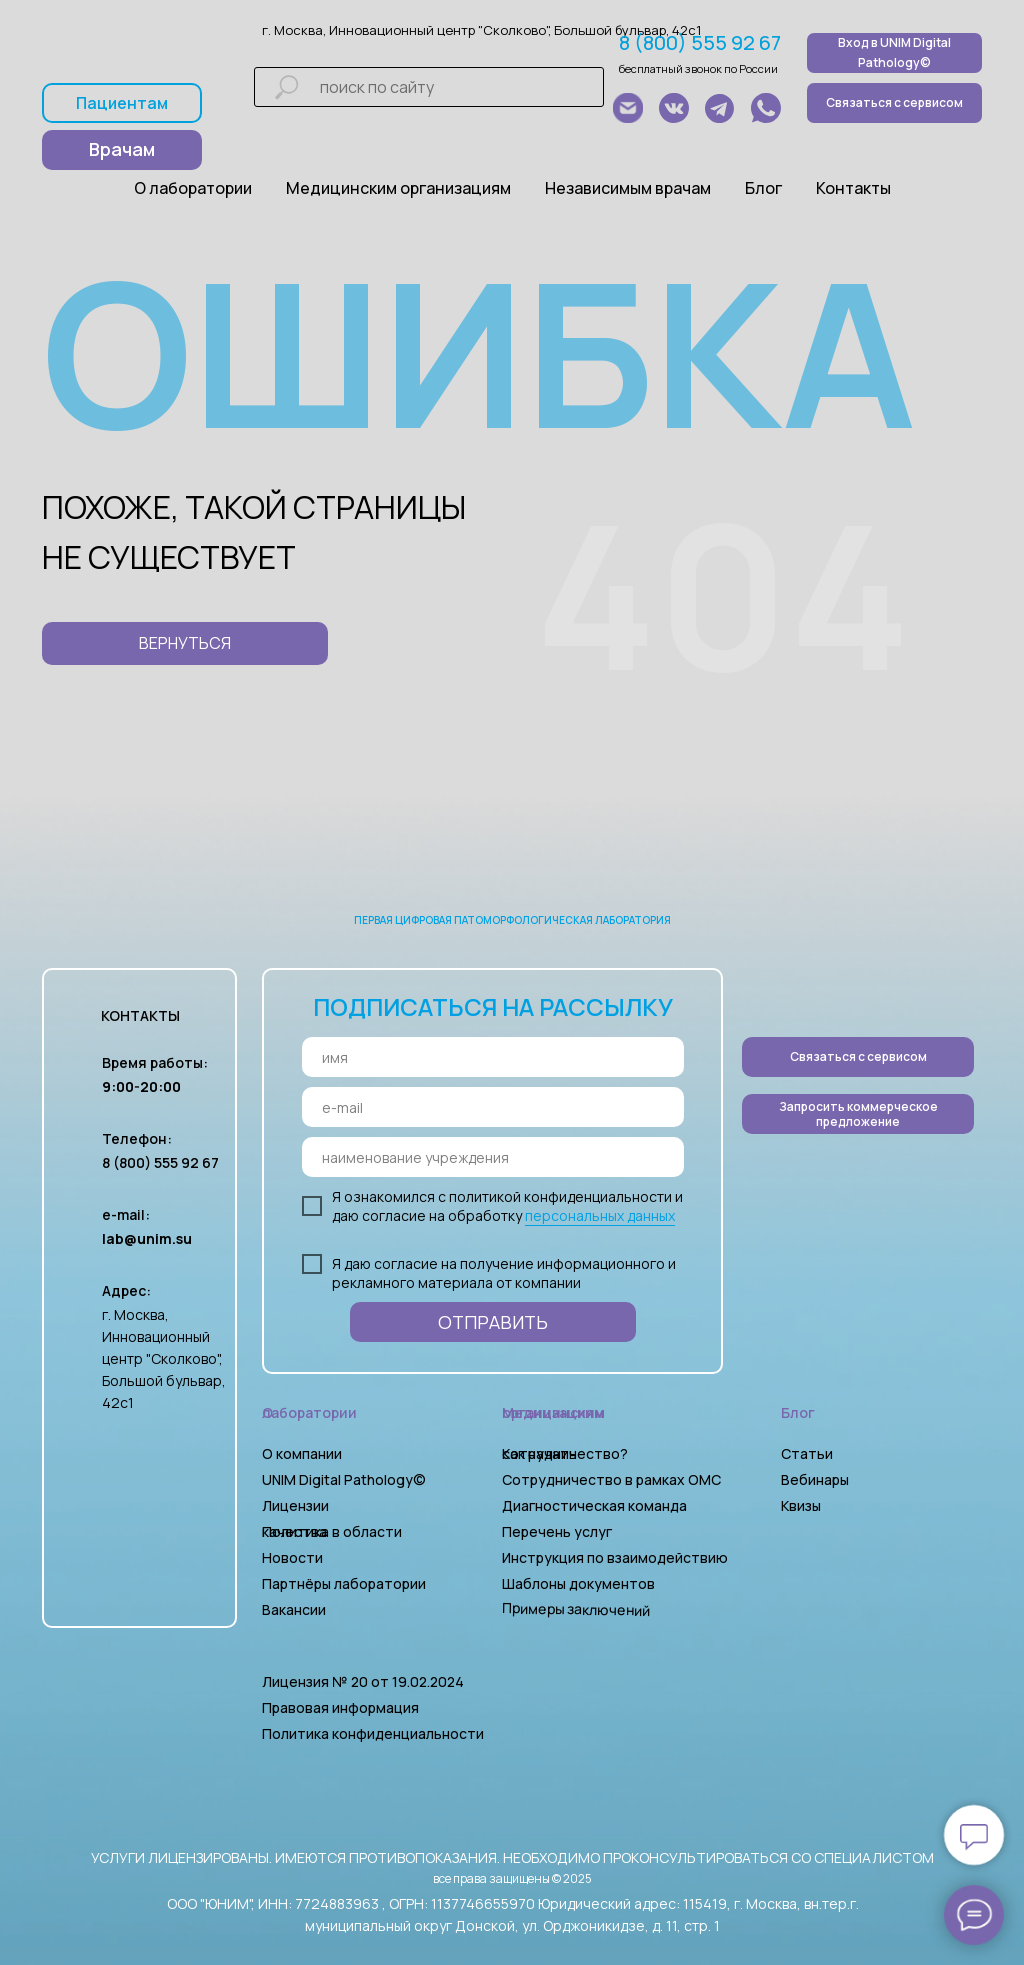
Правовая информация (340, 1707)
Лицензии (295, 1505)
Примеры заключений (576, 1609)
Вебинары (815, 1479)
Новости (292, 1557)
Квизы (801, 1505)
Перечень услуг (557, 1531)
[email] (493, 1107)
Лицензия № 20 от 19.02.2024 (363, 1681)
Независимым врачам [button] (628, 188)
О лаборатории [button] (193, 188)
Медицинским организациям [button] (398, 188)
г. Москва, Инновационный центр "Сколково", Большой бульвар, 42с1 (481, 30)
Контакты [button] (853, 188)
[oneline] (493, 1157)
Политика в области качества (332, 1531)
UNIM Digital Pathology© (344, 1479)
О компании (302, 1453)
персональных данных (600, 1215)
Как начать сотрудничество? (565, 1453)
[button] (858, 1114)
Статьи (807, 1453)
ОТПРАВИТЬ (493, 1322)
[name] (493, 1057)
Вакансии (294, 1609)
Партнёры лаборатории (344, 1583)
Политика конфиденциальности (373, 1733)
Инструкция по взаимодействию (615, 1557)
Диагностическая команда (594, 1505)
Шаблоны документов (580, 1583)
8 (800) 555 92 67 (700, 42)
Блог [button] (763, 188)
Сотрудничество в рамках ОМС (611, 1479)
